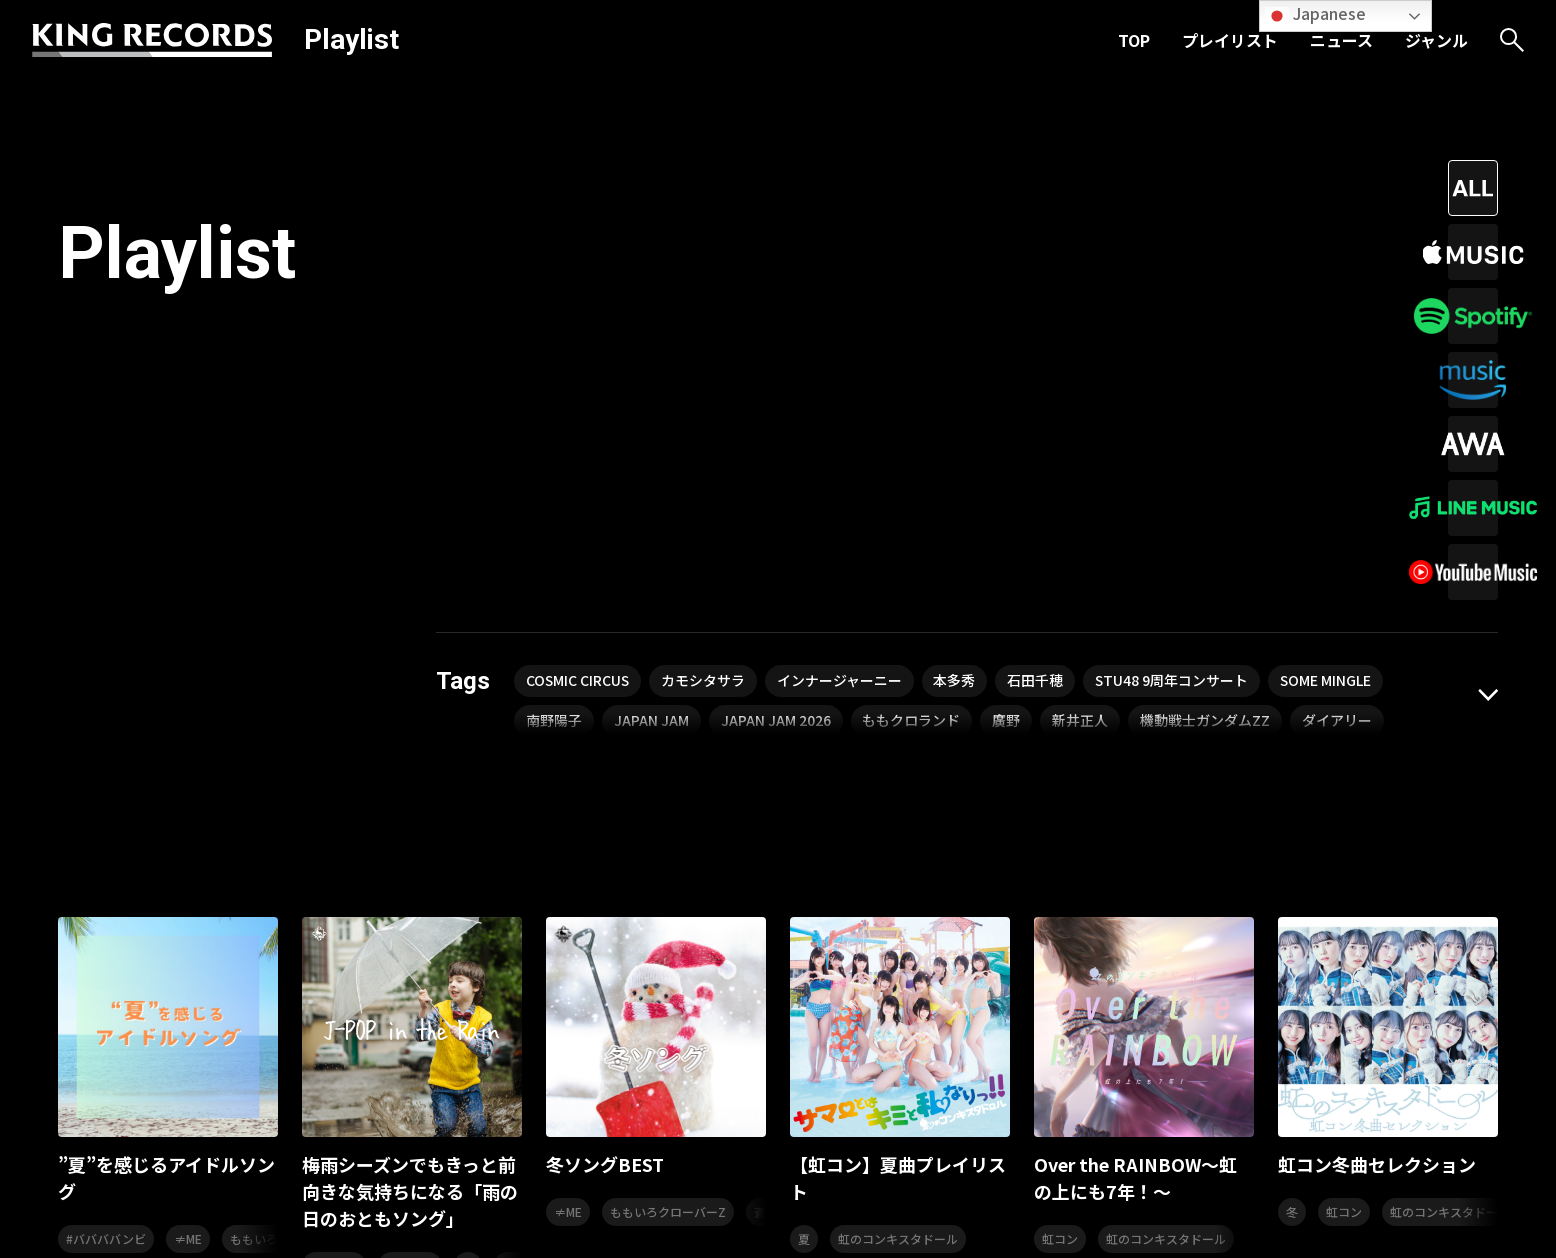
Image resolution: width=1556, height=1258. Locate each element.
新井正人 (1081, 337)
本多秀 (957, 297)
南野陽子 (554, 337)
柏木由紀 (334, 881)
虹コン (1060, 854)
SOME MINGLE (1330, 297)
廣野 (1007, 337)
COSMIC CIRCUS (578, 297)
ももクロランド (912, 337)
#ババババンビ (106, 854)
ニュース (1341, 40)
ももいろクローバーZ (668, 827)
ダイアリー (1338, 337)
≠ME (188, 854)
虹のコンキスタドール (898, 854)
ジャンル (1436, 40)
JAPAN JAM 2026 (776, 337)
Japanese (1315, 14)
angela (521, 881)
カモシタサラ (705, 297)
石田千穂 (1038, 297)
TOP (1134, 40)
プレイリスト (1230, 40)
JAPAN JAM (651, 337)
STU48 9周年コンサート (1175, 297)
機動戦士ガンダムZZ (1206, 337)
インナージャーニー (841, 297)
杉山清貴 (410, 881)
